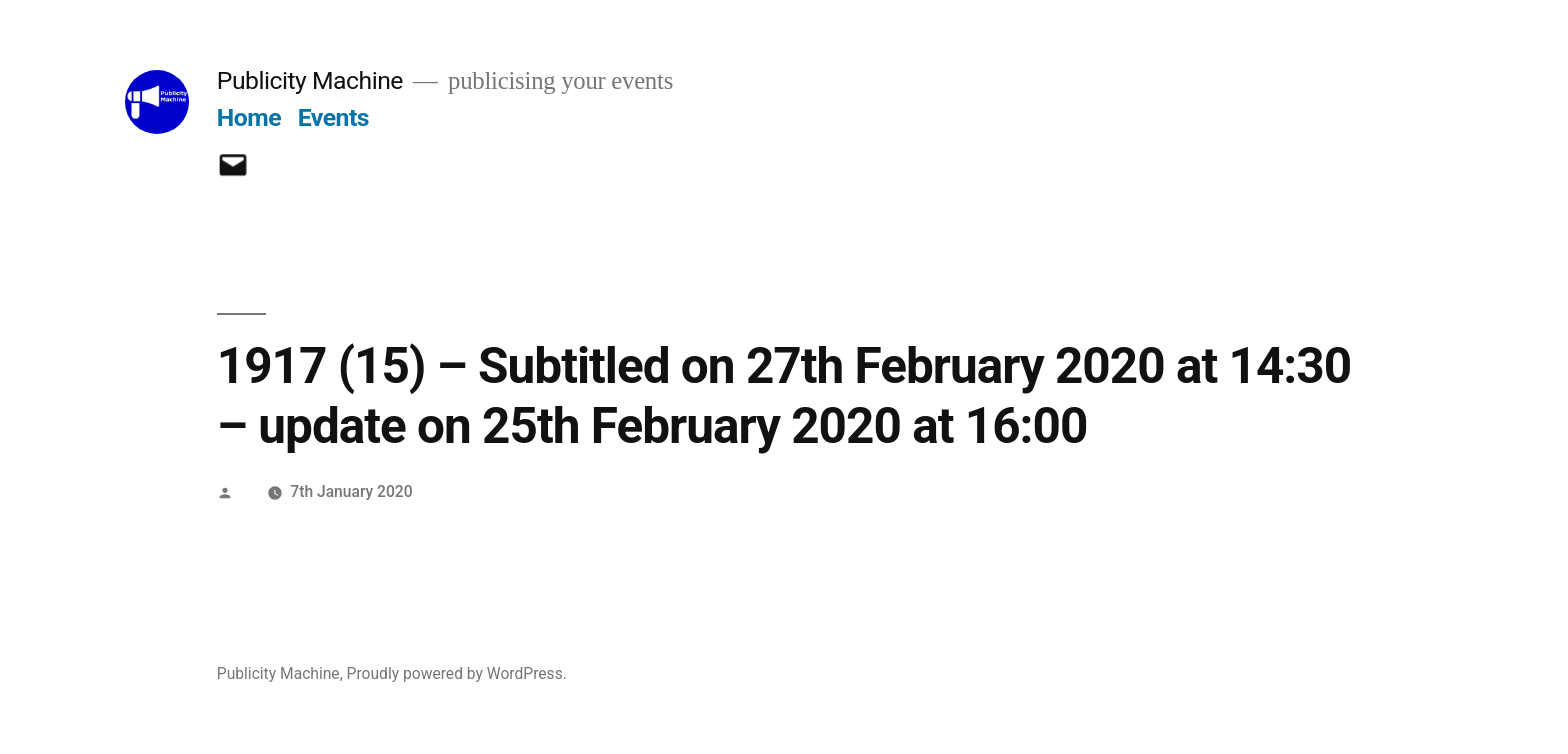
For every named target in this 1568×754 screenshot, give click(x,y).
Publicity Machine (310, 80)
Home (249, 117)
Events (333, 117)
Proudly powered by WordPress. (457, 673)
